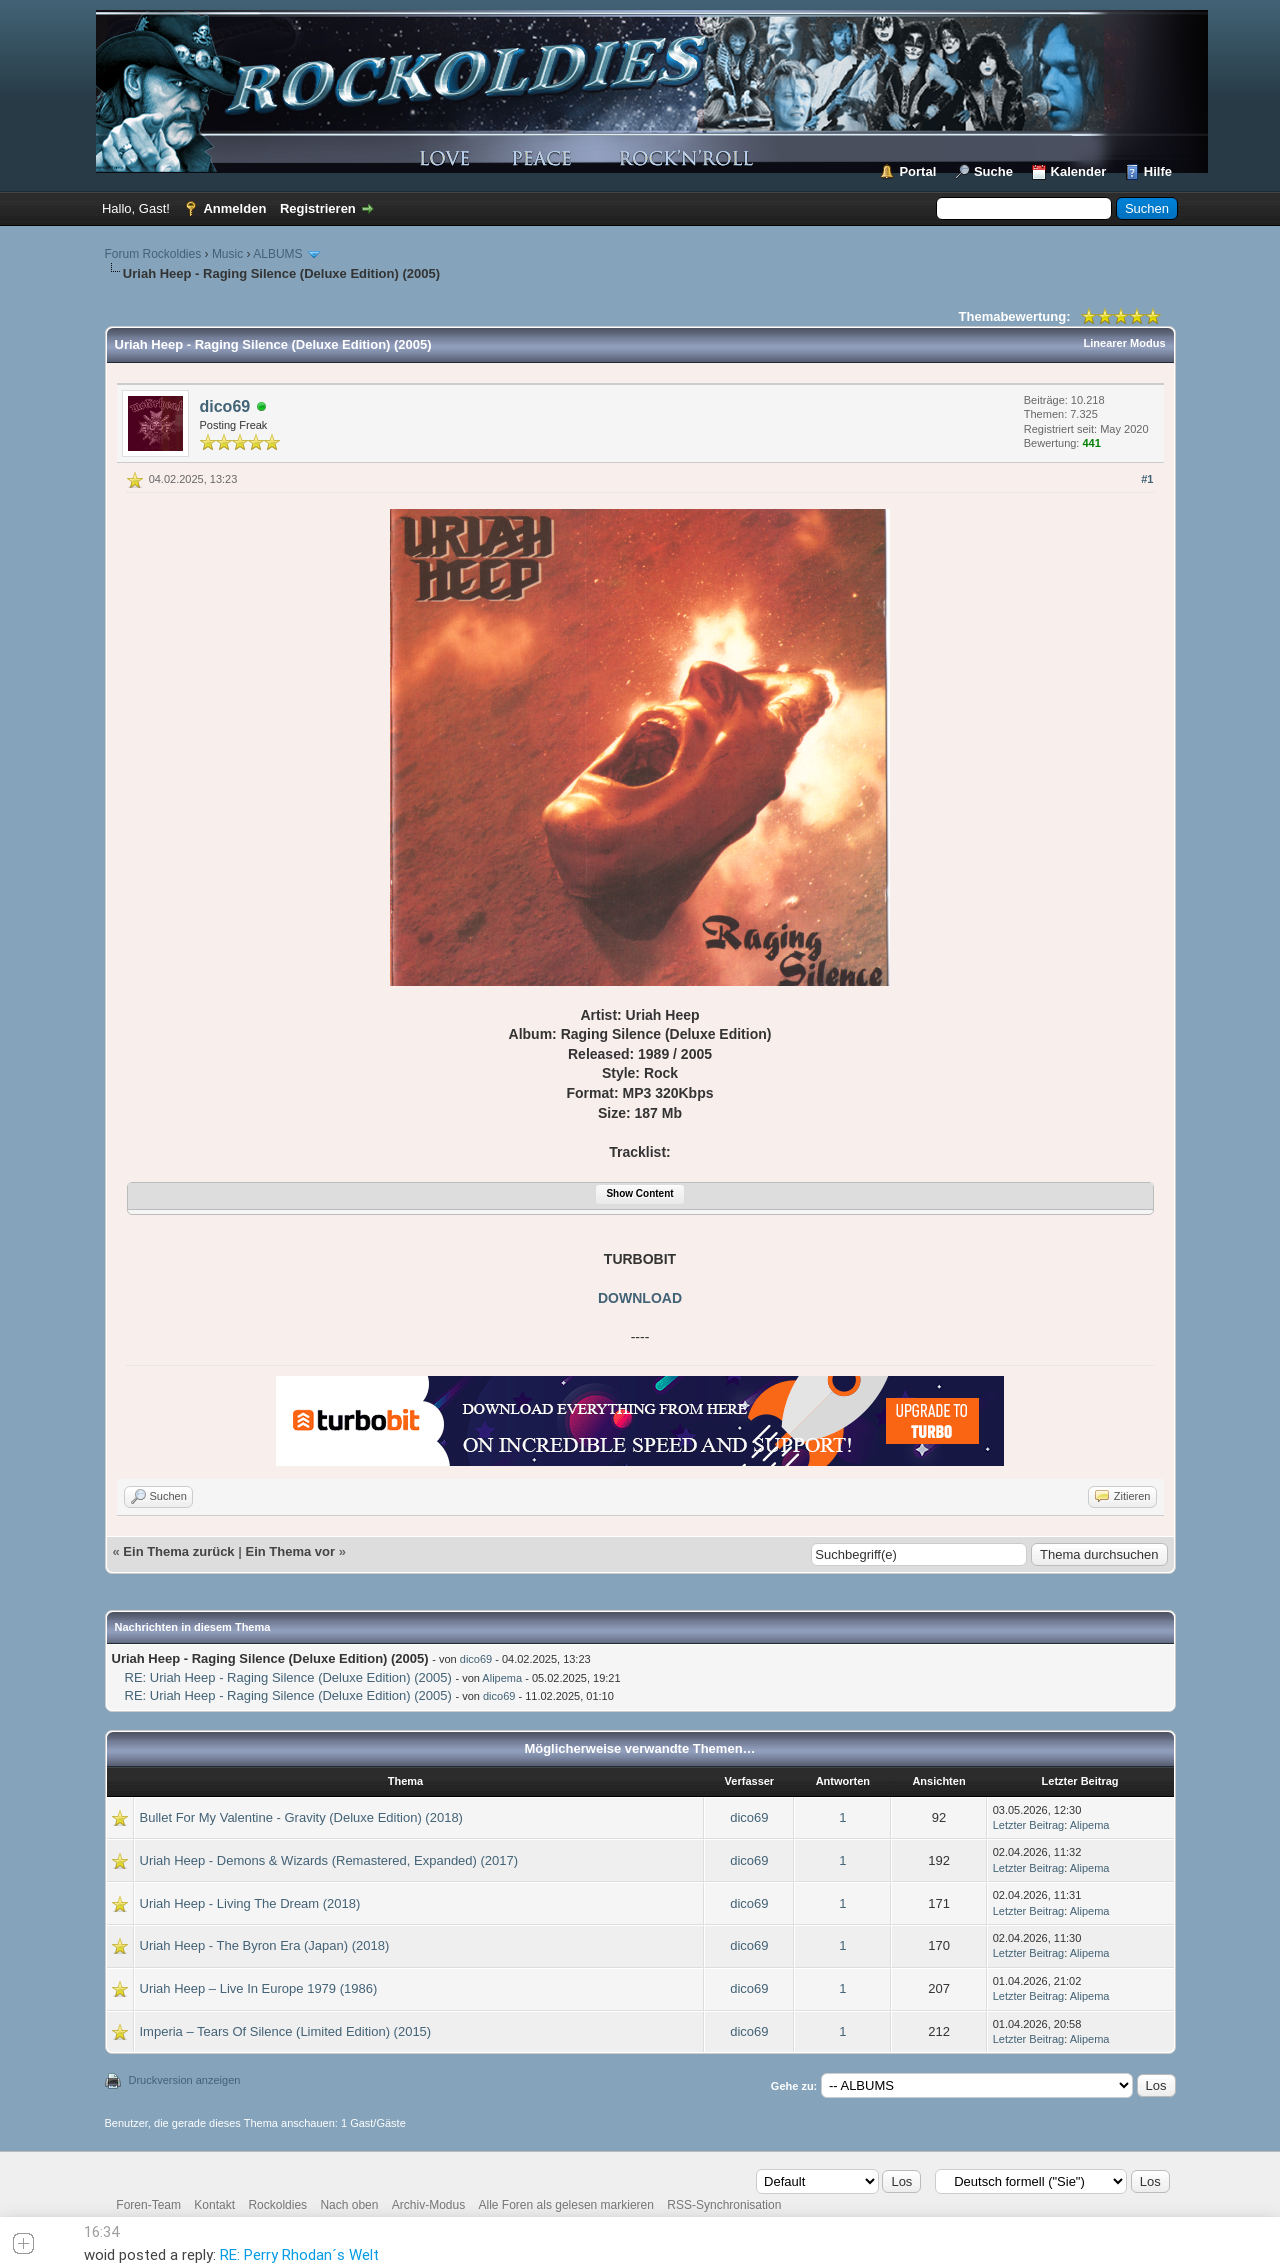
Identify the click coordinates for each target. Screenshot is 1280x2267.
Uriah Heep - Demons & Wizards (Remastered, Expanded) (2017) (329, 1860)
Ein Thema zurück (178, 1551)
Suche (993, 171)
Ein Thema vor (290, 1551)
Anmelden (234, 208)
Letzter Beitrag (1029, 1825)
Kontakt (214, 2205)
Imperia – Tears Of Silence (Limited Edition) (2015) (286, 2031)
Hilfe (1158, 171)
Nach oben (349, 2205)
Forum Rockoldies (153, 254)
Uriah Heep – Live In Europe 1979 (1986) (259, 1988)
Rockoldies (277, 2205)
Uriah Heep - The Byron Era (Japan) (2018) (265, 1945)
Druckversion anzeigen (185, 2080)
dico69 (225, 406)
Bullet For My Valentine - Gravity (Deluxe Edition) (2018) (301, 1817)
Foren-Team (148, 2205)
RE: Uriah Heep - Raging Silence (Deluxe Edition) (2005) (288, 1677)
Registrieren (318, 208)
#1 (1147, 479)
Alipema (502, 1678)
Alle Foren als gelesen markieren (566, 2205)
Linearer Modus (1125, 343)
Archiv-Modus (428, 2205)
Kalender (1079, 171)
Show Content (639, 1193)
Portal (917, 171)
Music (227, 254)
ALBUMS (277, 254)
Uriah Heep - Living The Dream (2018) (250, 1903)
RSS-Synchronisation (724, 2205)
